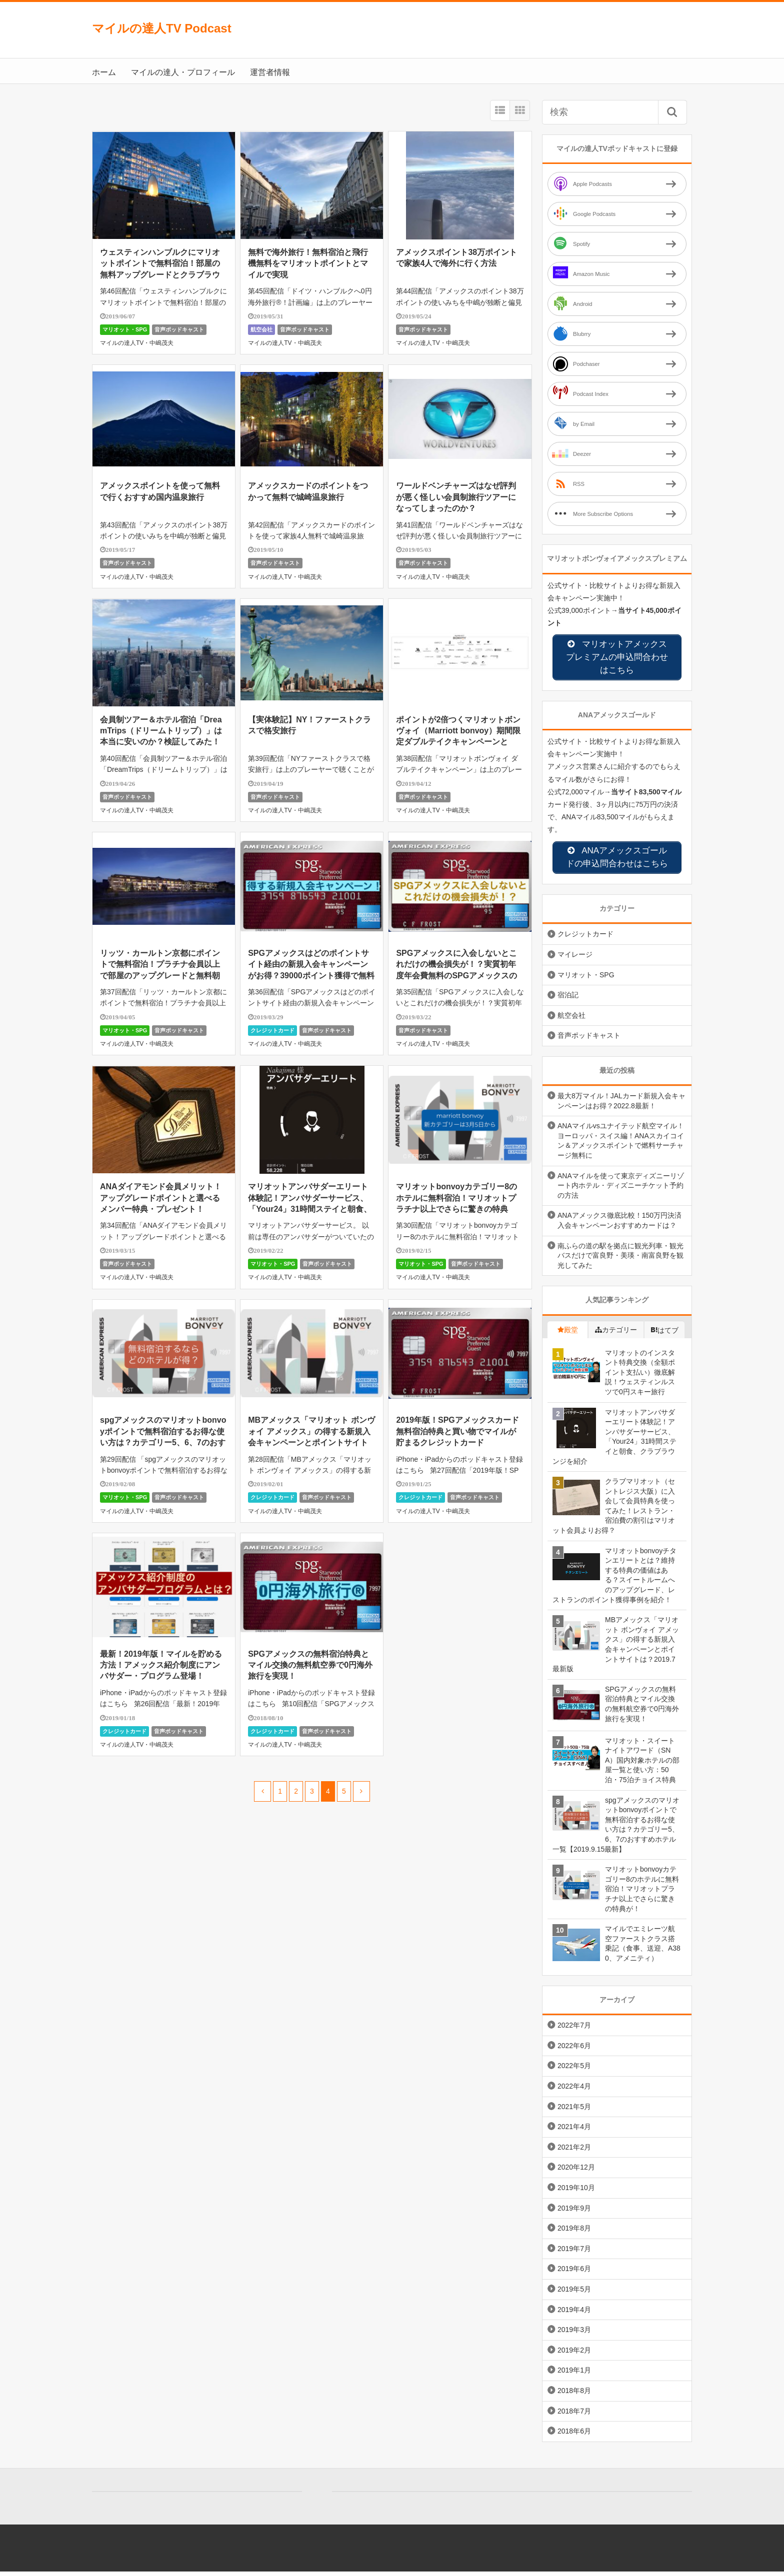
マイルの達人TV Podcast (162, 28)
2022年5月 (574, 2070)
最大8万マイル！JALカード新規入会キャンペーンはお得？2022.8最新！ (622, 1105)
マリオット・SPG (124, 329)
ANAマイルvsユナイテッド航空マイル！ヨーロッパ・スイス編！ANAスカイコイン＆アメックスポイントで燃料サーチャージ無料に (621, 1145)
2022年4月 (574, 2091)
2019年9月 (574, 2213)
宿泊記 (568, 999)
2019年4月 (574, 2314)
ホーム (104, 72)
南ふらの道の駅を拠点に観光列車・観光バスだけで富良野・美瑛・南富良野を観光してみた (621, 1259)
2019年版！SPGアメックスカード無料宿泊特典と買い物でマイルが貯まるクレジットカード (457, 1431)
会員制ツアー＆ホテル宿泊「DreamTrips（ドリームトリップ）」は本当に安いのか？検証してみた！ (161, 730)
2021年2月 (574, 2152)
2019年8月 (574, 2233)
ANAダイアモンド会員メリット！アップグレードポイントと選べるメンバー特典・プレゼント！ (161, 1197)
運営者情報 (270, 72)
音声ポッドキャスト (179, 329)
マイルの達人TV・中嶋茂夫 (137, 342)
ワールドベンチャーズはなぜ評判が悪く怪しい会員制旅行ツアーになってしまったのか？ (456, 496)
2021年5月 (574, 2111)
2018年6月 (574, 2436)
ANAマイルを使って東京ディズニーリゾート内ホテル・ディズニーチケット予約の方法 (621, 1190)
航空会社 (261, 329)
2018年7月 (574, 2415)
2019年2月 (574, 2355)
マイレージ (575, 959)
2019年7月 (574, 2253)
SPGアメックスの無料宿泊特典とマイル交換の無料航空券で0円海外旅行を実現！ (310, 1665)
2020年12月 (576, 2172)
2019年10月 (576, 2192)
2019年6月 (574, 2273)
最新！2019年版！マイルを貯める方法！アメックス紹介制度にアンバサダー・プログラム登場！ (161, 1665)
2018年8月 (574, 2395)
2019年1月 (574, 2375)
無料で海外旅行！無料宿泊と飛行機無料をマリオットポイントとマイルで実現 (308, 263)
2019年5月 (574, 2294)
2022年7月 (574, 2030)
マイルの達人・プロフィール (183, 72)
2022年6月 (574, 2050)
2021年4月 (574, 2131)
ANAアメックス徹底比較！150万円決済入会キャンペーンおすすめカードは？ (620, 1225)
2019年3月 (574, 2334)
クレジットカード (272, 1030)
